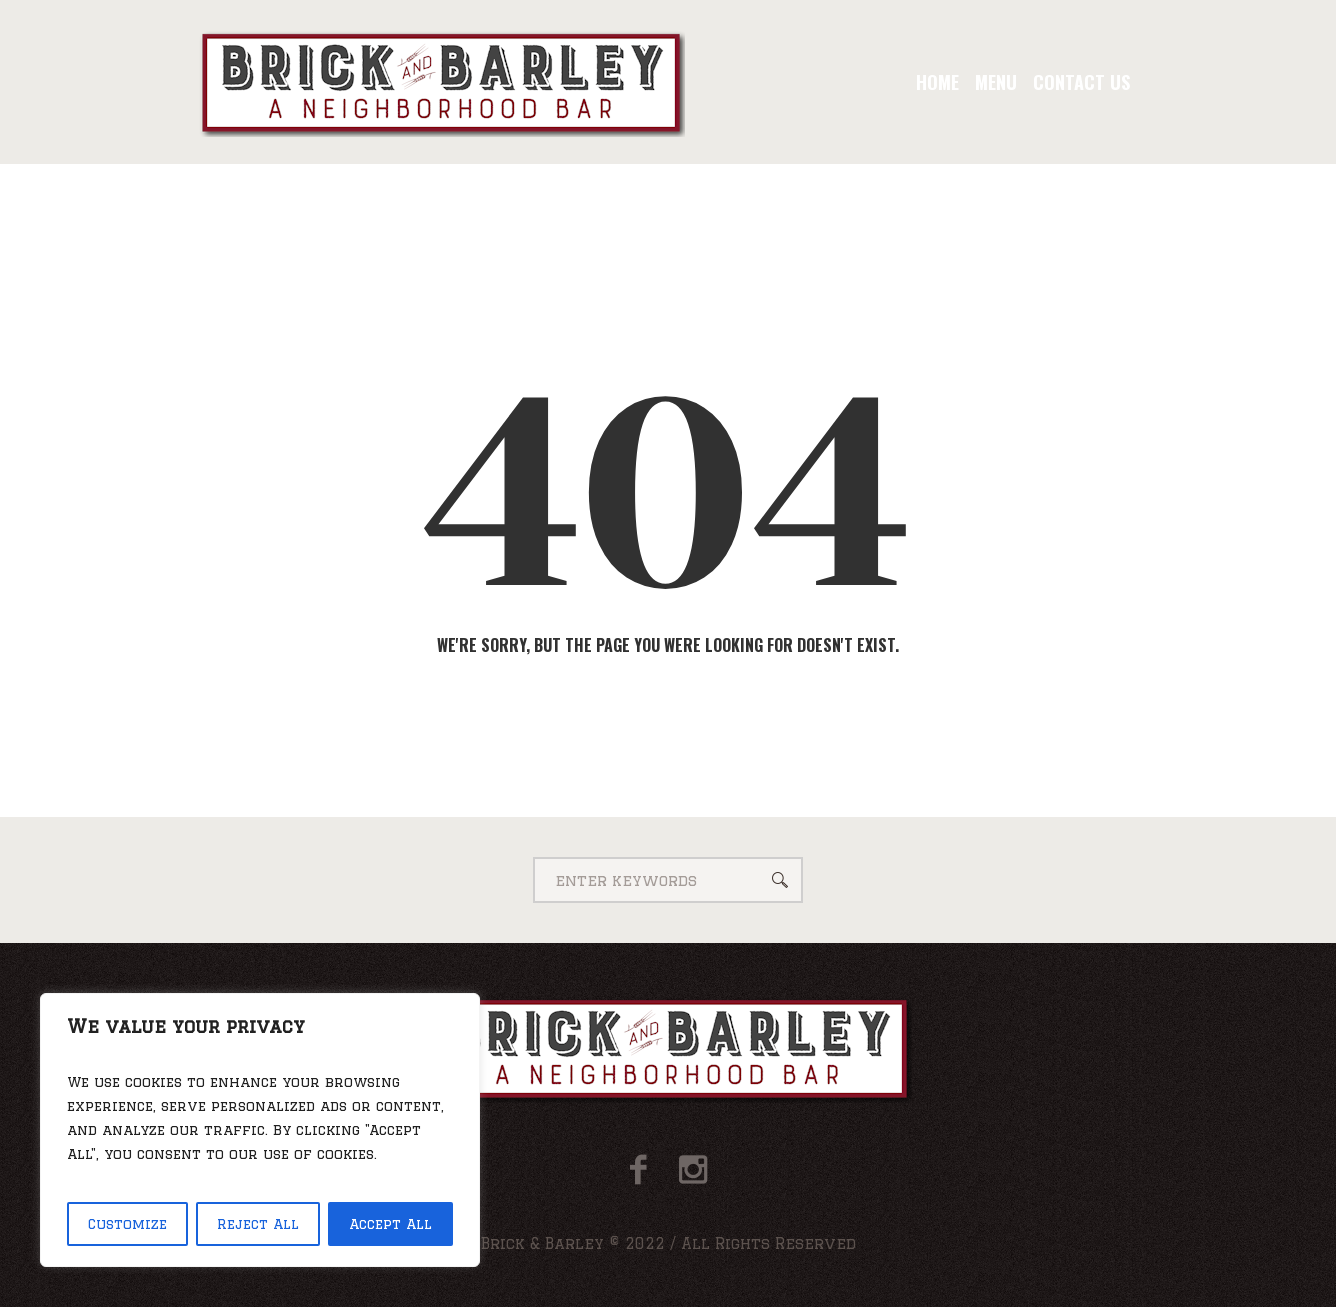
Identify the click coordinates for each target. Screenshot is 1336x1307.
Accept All (390, 1224)
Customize (127, 1224)
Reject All (258, 1224)
